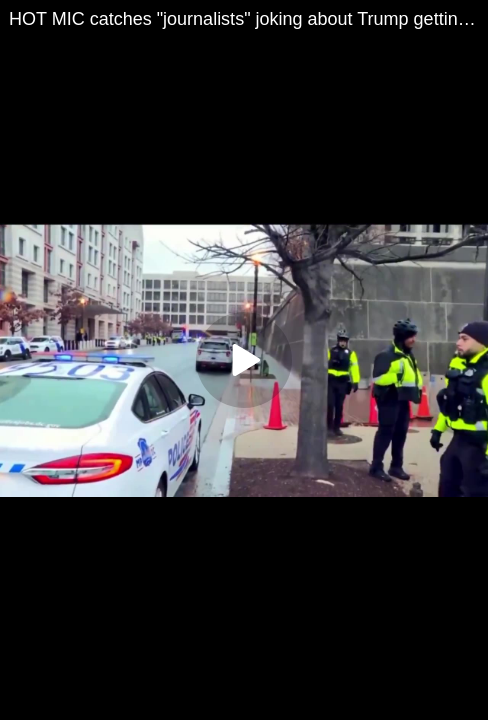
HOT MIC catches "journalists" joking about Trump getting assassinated (248, 19)
